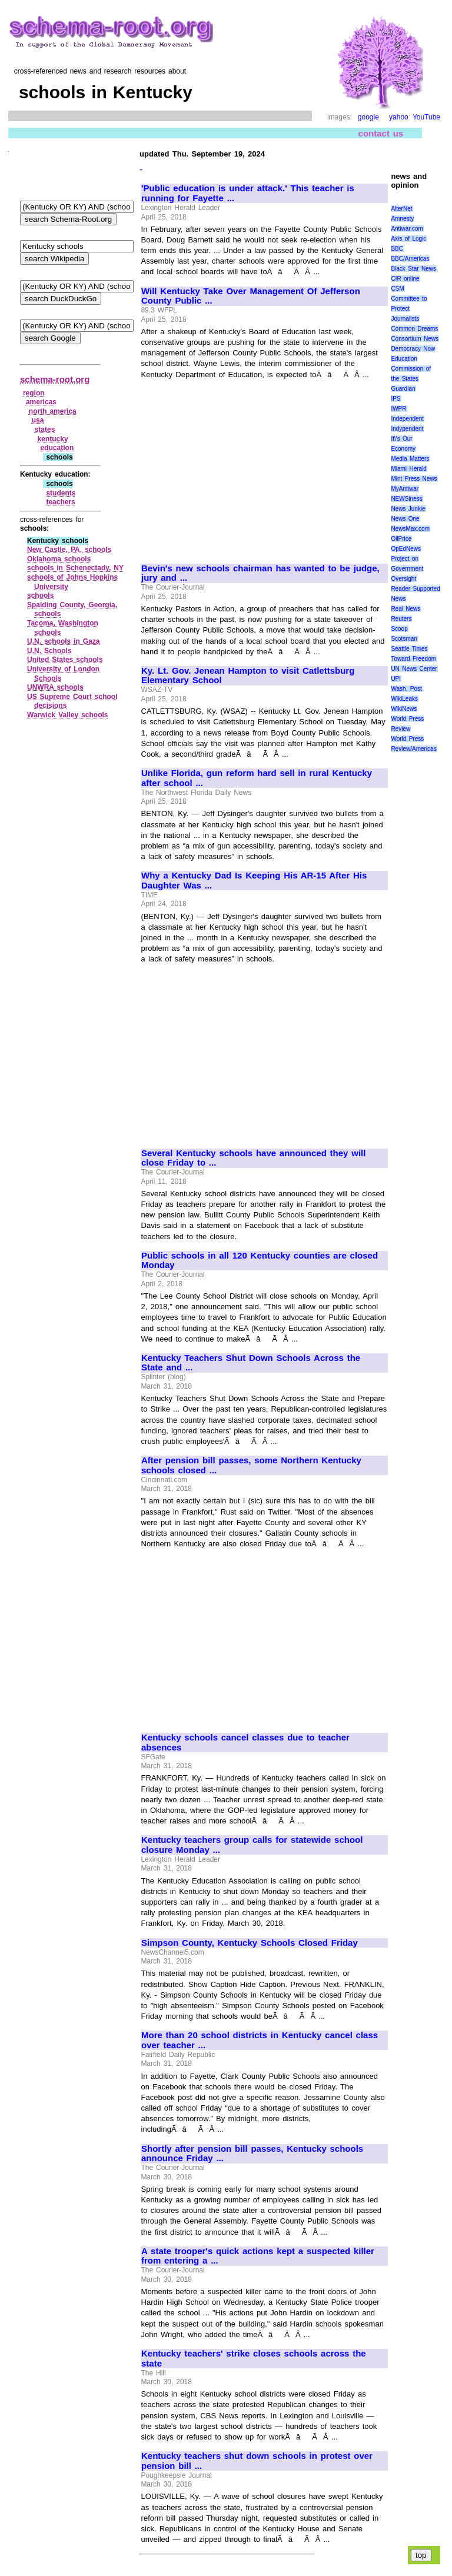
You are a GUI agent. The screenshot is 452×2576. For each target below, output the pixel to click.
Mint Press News (414, 478)
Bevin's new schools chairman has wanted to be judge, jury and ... (260, 573)
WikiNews (404, 708)
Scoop (399, 628)
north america (53, 411)
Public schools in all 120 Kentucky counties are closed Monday (259, 1260)
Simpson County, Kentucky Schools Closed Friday (249, 1943)
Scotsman (404, 638)
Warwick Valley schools (67, 715)
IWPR (398, 408)
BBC (397, 248)
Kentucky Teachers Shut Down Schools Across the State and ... (250, 1363)
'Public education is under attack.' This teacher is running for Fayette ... (247, 193)
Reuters (401, 618)
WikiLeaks (404, 698)
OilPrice (401, 538)
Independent (407, 418)
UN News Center (414, 668)
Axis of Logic (408, 238)
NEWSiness (406, 498)
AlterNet (401, 208)
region (34, 393)
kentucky (53, 439)
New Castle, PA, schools (69, 549)
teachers (60, 502)
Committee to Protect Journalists (409, 308)
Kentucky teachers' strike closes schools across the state (253, 2358)
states (45, 429)
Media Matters (410, 458)
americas (41, 402)
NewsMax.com (410, 528)
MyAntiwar (404, 488)
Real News (405, 608)
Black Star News (413, 268)
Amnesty (402, 218)
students (60, 493)
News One (405, 518)
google (368, 117)
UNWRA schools (55, 687)
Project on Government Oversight (407, 568)
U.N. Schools (49, 651)
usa (38, 420)
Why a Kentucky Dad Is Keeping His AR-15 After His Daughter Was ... (254, 880)
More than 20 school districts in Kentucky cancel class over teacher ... (259, 2040)
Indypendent (407, 428)
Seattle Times (409, 648)
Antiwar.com (407, 228)
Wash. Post (406, 688)
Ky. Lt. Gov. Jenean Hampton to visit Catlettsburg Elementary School (247, 675)
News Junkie (408, 508)
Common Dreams (414, 328)
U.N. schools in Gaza (63, 641)
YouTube (426, 117)
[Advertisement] (240, 466)
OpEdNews (406, 548)
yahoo (398, 117)
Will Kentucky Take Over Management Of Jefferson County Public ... (250, 296)
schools (40, 595)
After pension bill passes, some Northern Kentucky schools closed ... (251, 1465)
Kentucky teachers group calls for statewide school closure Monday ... (252, 1845)
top (421, 2555)
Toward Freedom (413, 658)
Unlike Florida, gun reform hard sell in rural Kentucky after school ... (256, 778)
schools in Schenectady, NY (75, 568)
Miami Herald (409, 468)
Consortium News (414, 338)
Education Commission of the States (411, 368)
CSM (397, 288)
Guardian (403, 388)
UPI (396, 678)
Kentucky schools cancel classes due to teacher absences (245, 1742)
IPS (395, 398)
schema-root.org (54, 379)
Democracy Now (413, 348)
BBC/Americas (410, 258)
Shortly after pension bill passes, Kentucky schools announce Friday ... (252, 2154)
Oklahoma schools (59, 559)
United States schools (65, 659)
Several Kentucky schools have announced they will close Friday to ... (253, 1158)
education (57, 448)
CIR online (405, 278)
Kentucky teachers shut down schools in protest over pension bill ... (257, 2461)
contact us (381, 133)
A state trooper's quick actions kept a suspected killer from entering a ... (257, 2256)
